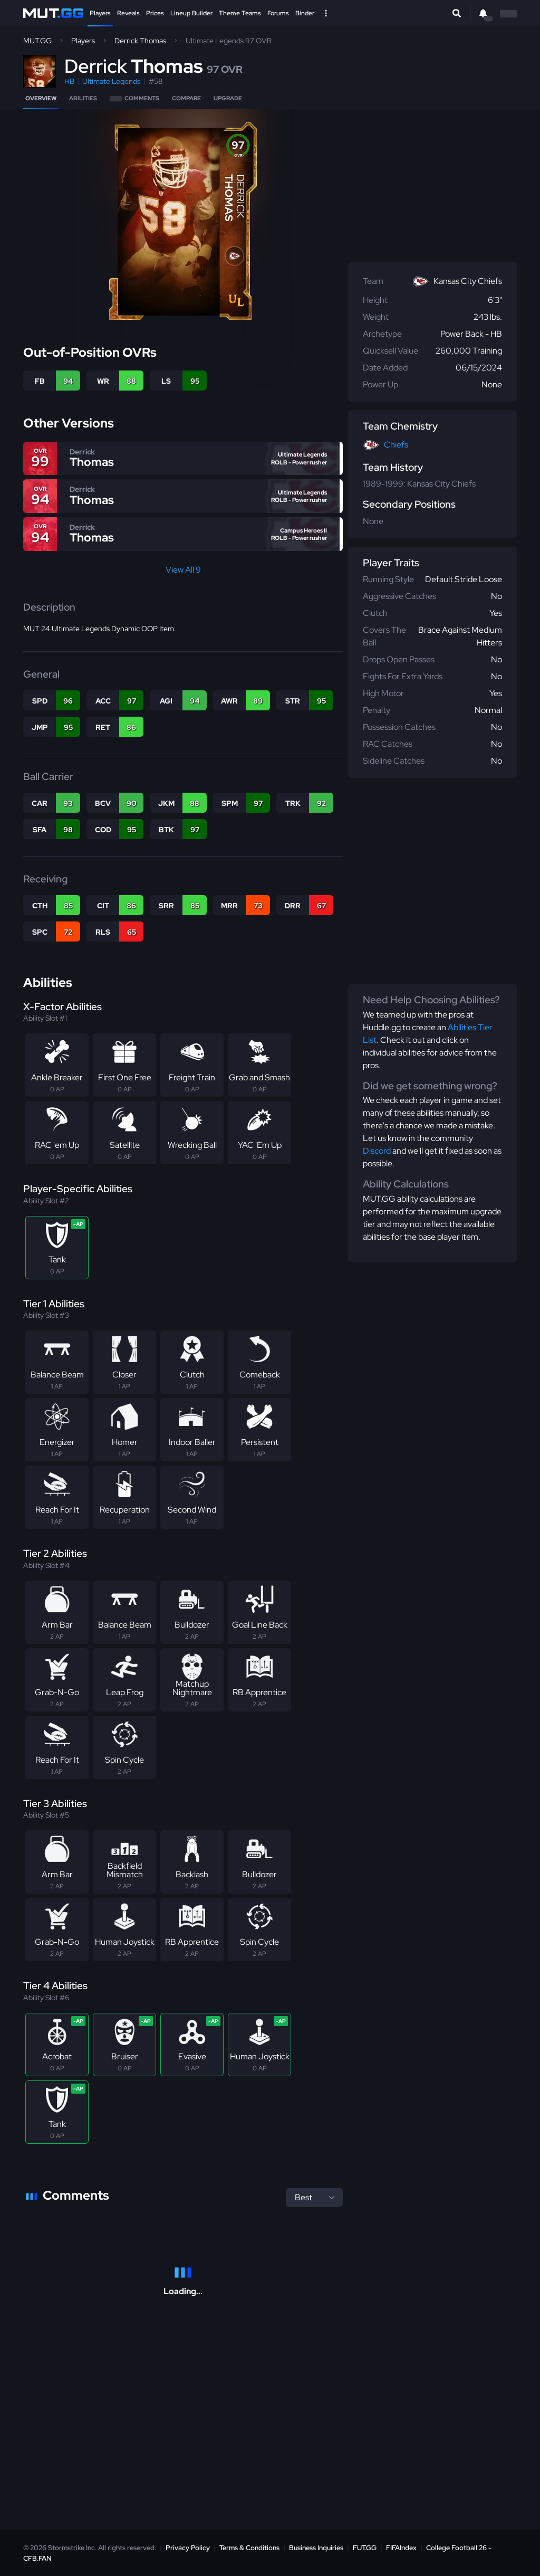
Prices (155, 13)
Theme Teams (240, 13)
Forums (278, 13)
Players (100, 13)
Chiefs (396, 444)
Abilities (83, 98)
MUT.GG (37, 40)
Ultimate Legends (111, 81)
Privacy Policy (188, 2547)
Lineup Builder (191, 13)
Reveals (128, 13)
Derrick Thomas (140, 40)
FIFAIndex (401, 2547)
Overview (40, 98)
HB (69, 81)
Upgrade (228, 98)
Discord (377, 1150)
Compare (186, 98)
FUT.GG (365, 2547)
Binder (304, 13)
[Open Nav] (325, 13)
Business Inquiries (316, 2547)
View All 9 (183, 569)
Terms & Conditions (249, 2547)
